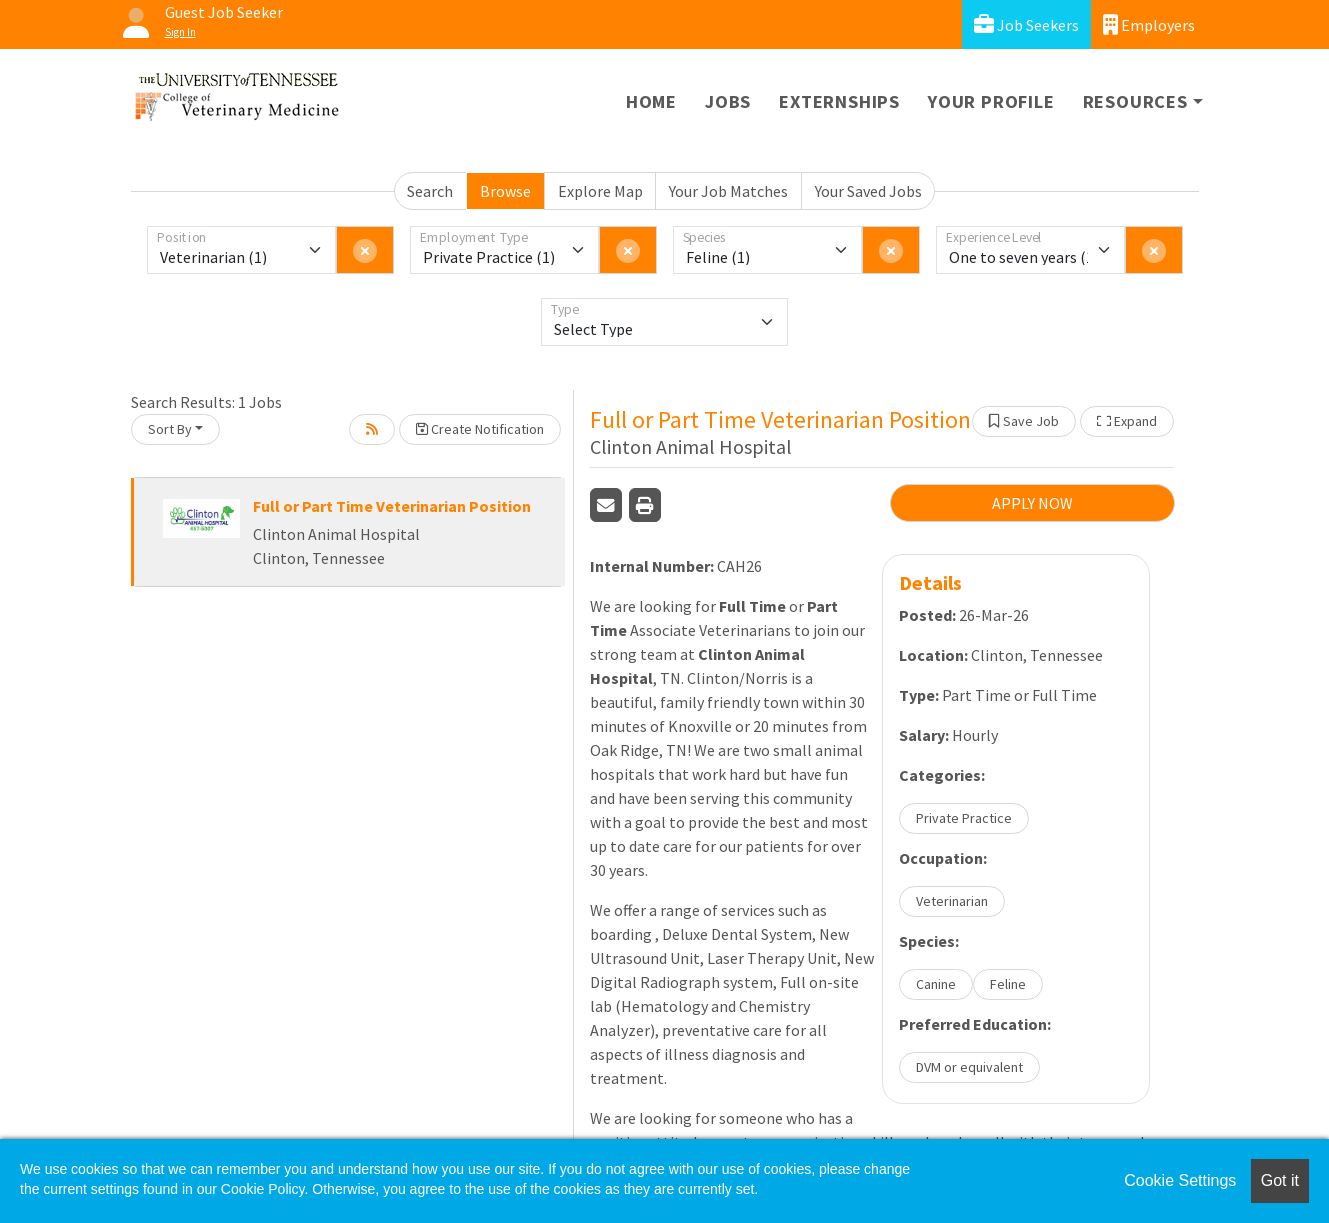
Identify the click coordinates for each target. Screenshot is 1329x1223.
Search (430, 191)
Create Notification (480, 429)
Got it (1280, 1180)
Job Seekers (1026, 24)
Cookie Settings (1180, 1180)
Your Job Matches (728, 191)
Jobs (728, 101)
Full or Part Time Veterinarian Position (392, 506)
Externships (839, 101)
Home (651, 101)
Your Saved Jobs (868, 191)
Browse (505, 191)
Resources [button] (1135, 101)
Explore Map (600, 191)
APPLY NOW (1032, 503)
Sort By (170, 429)
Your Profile (991, 101)
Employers (1149, 24)
